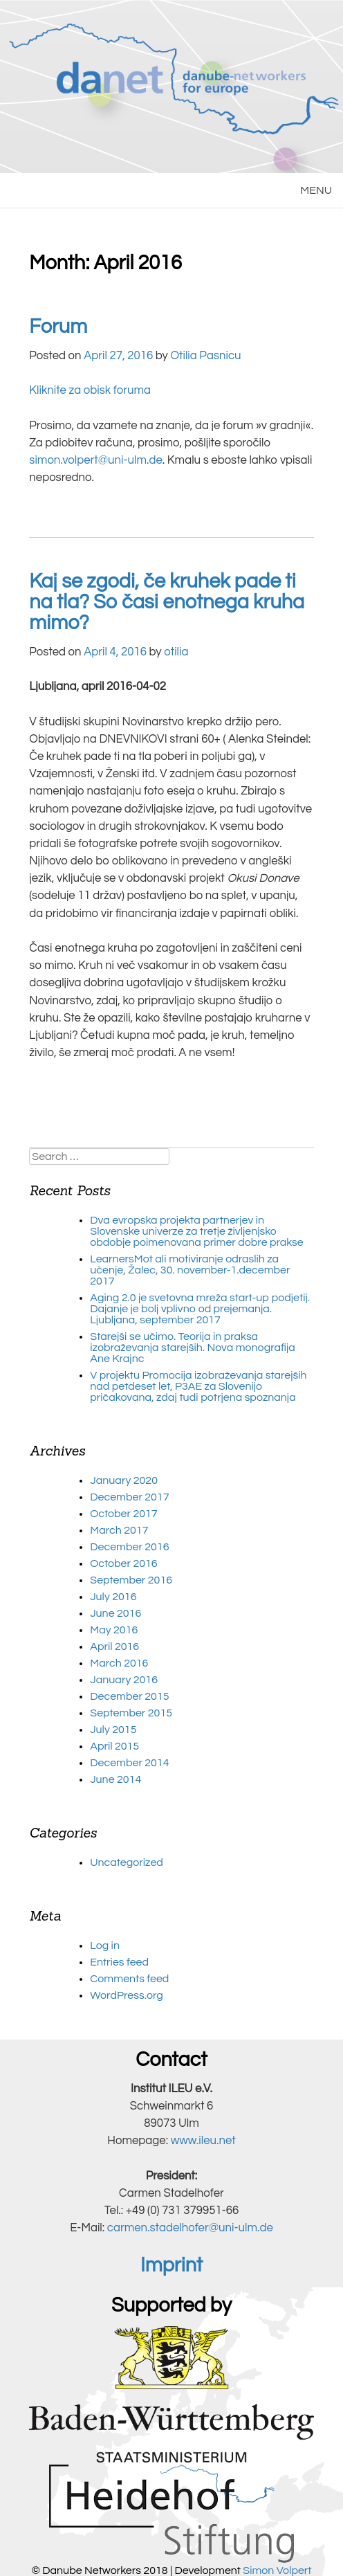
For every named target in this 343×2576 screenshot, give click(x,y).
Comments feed (129, 1978)
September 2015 (131, 1712)
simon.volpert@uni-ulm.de (96, 460)
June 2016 (115, 1613)
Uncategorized (126, 1862)
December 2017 (129, 1497)
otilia (176, 652)
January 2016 (124, 1679)
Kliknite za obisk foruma (90, 390)
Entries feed (119, 1962)
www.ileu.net (203, 2140)
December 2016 (129, 1546)
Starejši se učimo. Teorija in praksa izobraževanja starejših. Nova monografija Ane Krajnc (192, 1347)
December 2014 (129, 1762)
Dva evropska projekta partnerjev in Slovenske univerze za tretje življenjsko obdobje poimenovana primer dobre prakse (196, 1231)
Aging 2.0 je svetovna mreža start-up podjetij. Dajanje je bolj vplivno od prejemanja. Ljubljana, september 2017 (200, 1308)
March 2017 (119, 1530)
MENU (316, 190)
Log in (105, 1945)
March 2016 (119, 1663)
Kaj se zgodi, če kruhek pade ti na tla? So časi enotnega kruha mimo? (166, 602)
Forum (58, 326)
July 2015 (113, 1729)
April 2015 (114, 1746)
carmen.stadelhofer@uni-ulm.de (190, 2228)
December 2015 (129, 1696)
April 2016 (114, 1646)
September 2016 (131, 1580)
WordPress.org (126, 1995)
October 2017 (123, 1513)
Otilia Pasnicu (205, 356)
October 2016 (123, 1563)
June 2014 (115, 1779)
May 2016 (114, 1629)
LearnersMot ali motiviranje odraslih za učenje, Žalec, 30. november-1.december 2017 (190, 1270)
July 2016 (113, 1596)
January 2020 (124, 1480)
